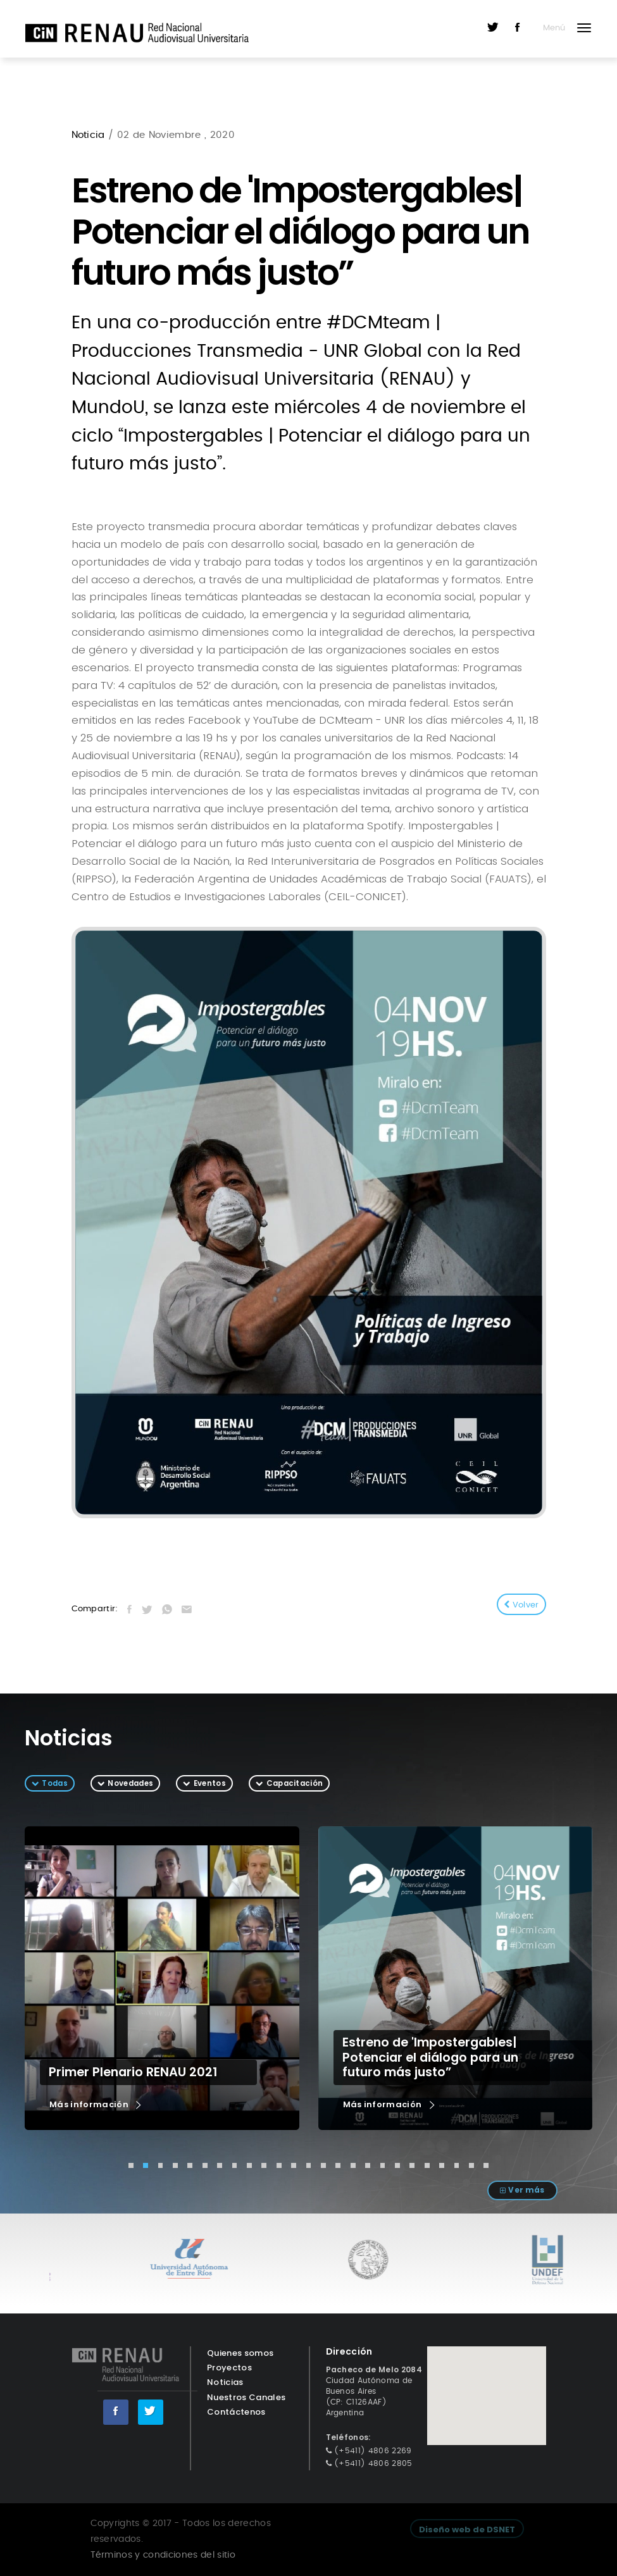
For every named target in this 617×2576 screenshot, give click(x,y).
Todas (55, 1783)
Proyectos (229, 2368)
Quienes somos (240, 2353)
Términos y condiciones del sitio (162, 2555)
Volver (521, 1605)
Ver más (526, 2190)
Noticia (90, 135)
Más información (96, 2105)
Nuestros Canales (246, 2397)
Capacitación (294, 1783)
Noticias (225, 2382)
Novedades (130, 1783)
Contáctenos (236, 2412)
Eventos (210, 1783)
